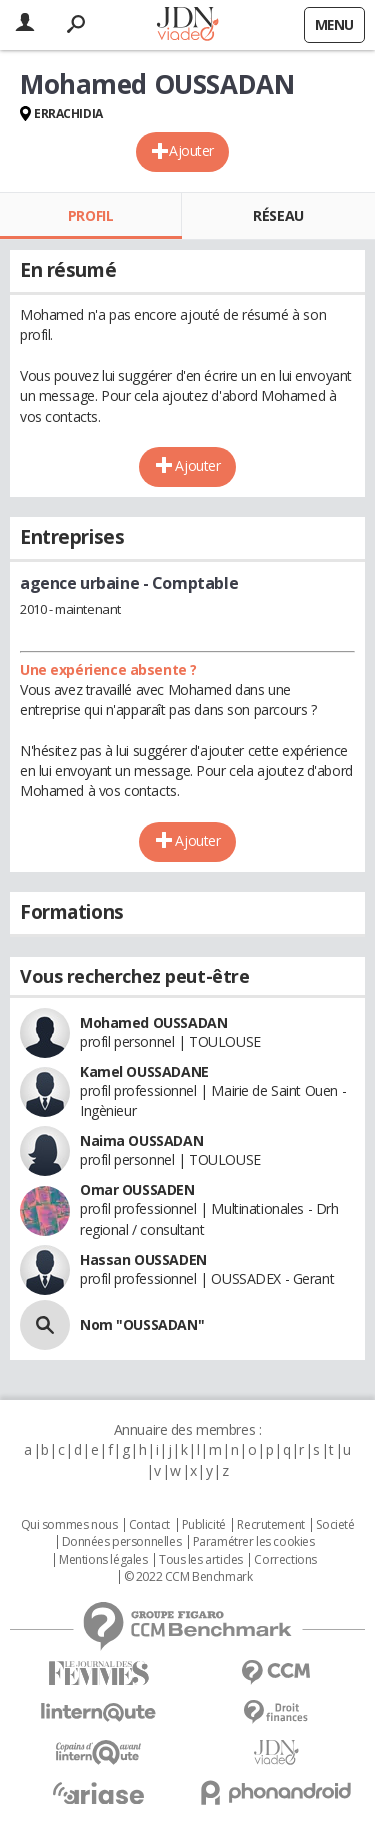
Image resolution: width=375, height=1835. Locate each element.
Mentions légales (103, 1560)
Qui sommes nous (69, 1525)
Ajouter (191, 150)
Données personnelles (122, 1542)
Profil (90, 215)
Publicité (204, 1525)
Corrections (285, 1560)
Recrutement (270, 1525)
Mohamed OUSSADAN (153, 1022)
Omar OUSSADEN (137, 1189)
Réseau (278, 215)
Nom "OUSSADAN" (142, 1324)
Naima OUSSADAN (141, 1140)
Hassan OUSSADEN (143, 1259)
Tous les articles (201, 1560)
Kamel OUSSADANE (144, 1071)
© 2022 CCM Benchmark (188, 1577)
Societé (335, 1525)
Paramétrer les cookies (254, 1542)
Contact (149, 1525)
